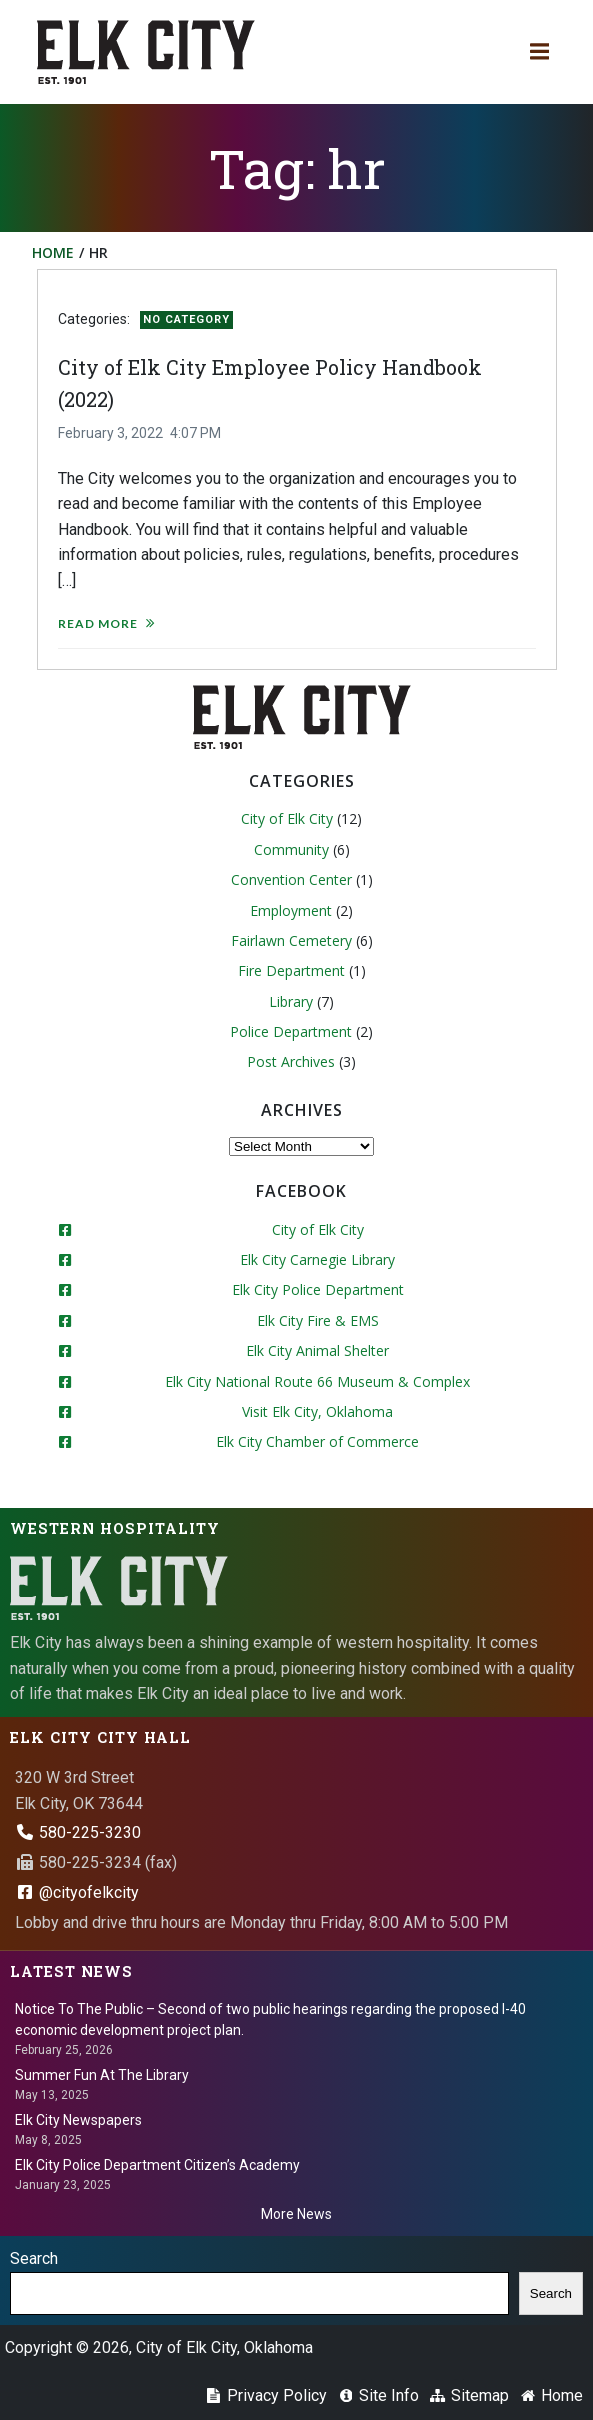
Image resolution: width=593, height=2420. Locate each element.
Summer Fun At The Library (102, 2075)
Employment (291, 910)
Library (291, 1001)
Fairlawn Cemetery (291, 940)
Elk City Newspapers (78, 2120)
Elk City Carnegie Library (317, 1259)
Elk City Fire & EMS (318, 1320)
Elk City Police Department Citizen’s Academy (157, 2165)
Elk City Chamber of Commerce (317, 1441)
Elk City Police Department (318, 1289)
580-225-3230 (78, 1832)
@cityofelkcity (77, 1892)
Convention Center (291, 879)
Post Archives (291, 1061)
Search (34, 2258)
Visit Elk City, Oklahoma (317, 1411)
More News (296, 2214)
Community (291, 849)
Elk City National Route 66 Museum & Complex (317, 1381)
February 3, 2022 (110, 433)
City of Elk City (287, 818)
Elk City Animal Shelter (317, 1350)
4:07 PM (195, 433)
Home (53, 252)
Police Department (291, 1031)
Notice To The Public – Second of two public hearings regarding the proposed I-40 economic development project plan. (270, 2019)
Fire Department (291, 970)
